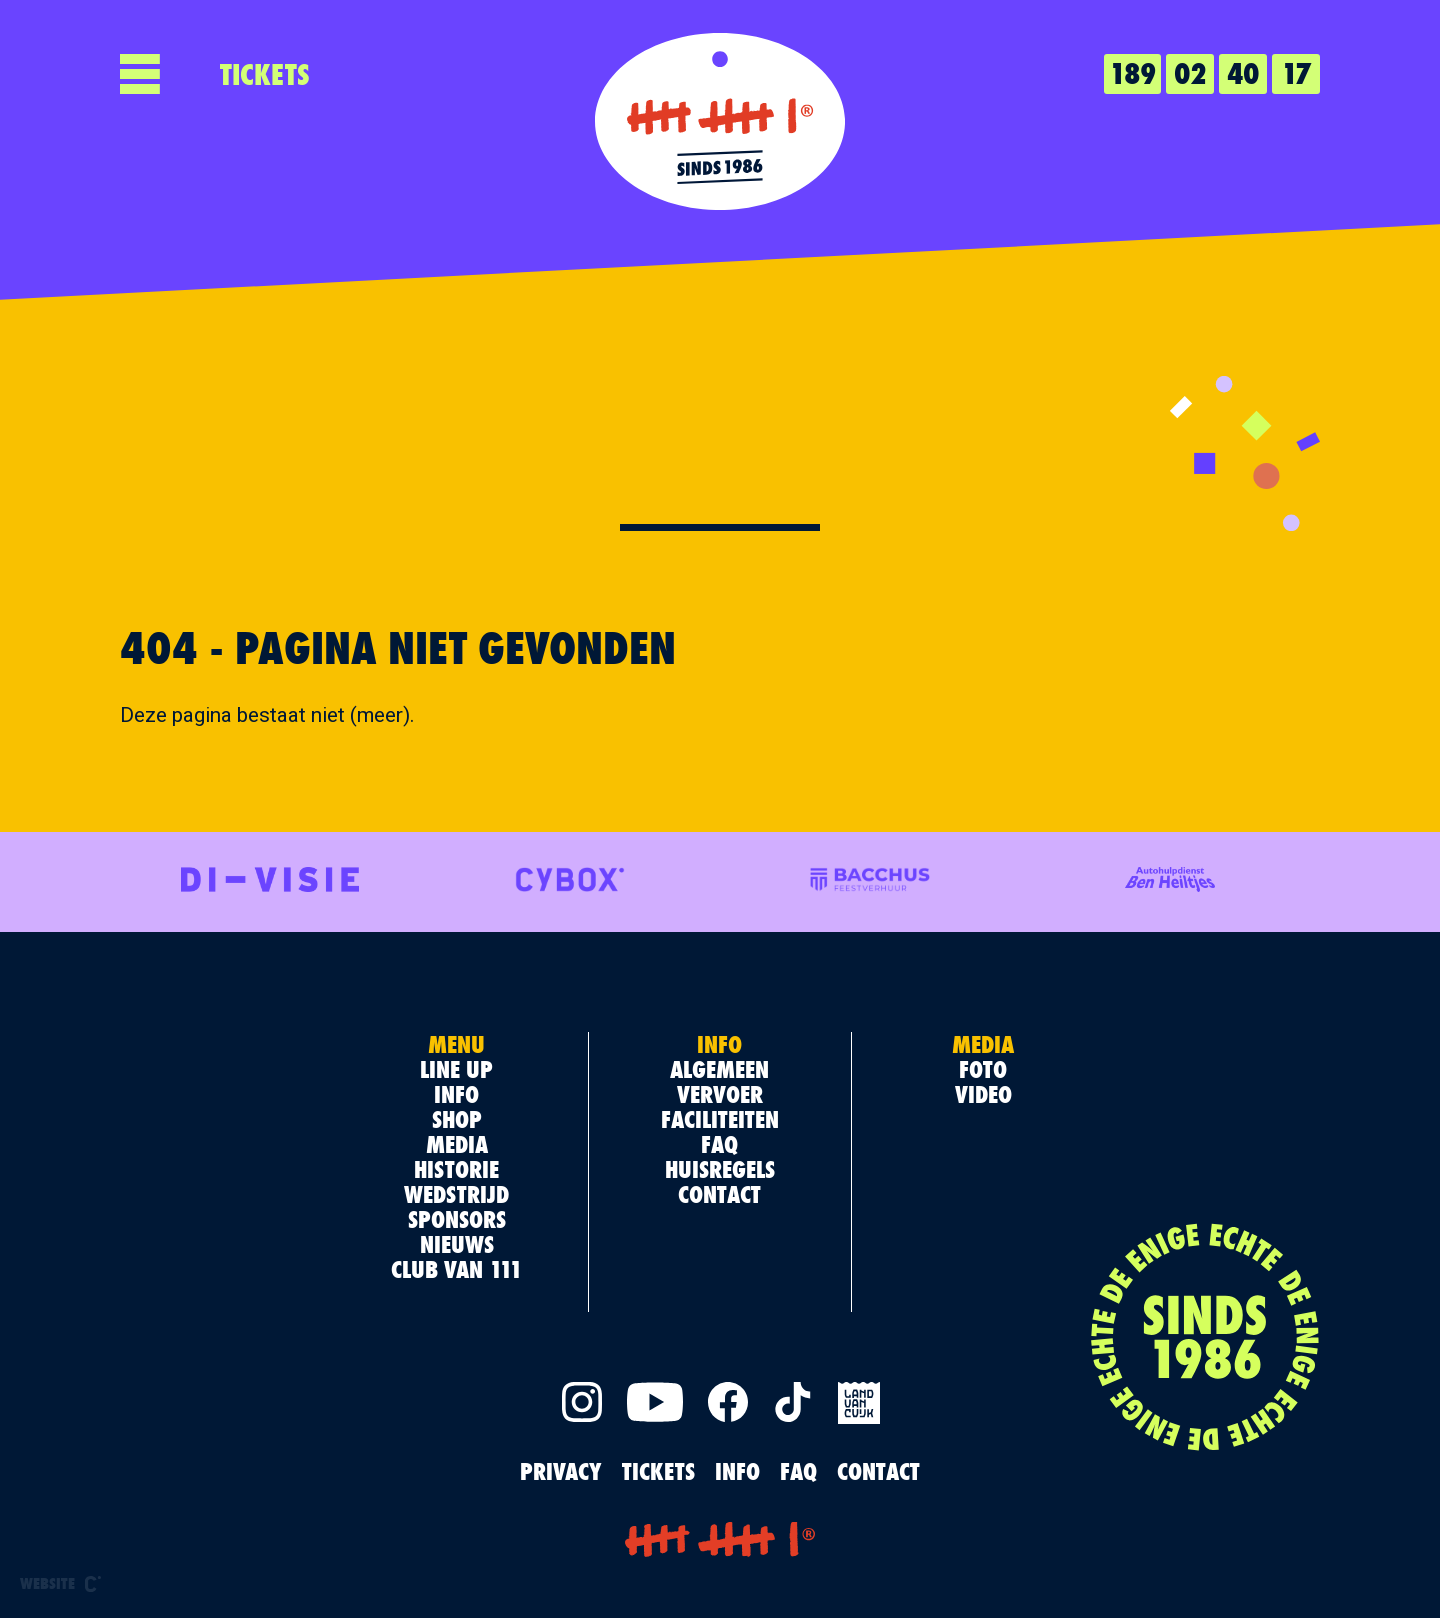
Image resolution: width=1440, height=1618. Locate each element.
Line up (456, 1069)
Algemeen (719, 1069)
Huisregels (720, 1169)
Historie (456, 1169)
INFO (737, 1471)
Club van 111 (456, 1269)
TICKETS (265, 74)
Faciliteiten (720, 1119)
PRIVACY (561, 1471)
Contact (719, 1194)
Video (983, 1094)
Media (457, 1144)
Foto (983, 1069)
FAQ (719, 1144)
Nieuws (457, 1244)
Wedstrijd (456, 1194)
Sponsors (457, 1219)
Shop (457, 1119)
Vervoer (720, 1094)
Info (456, 1094)
